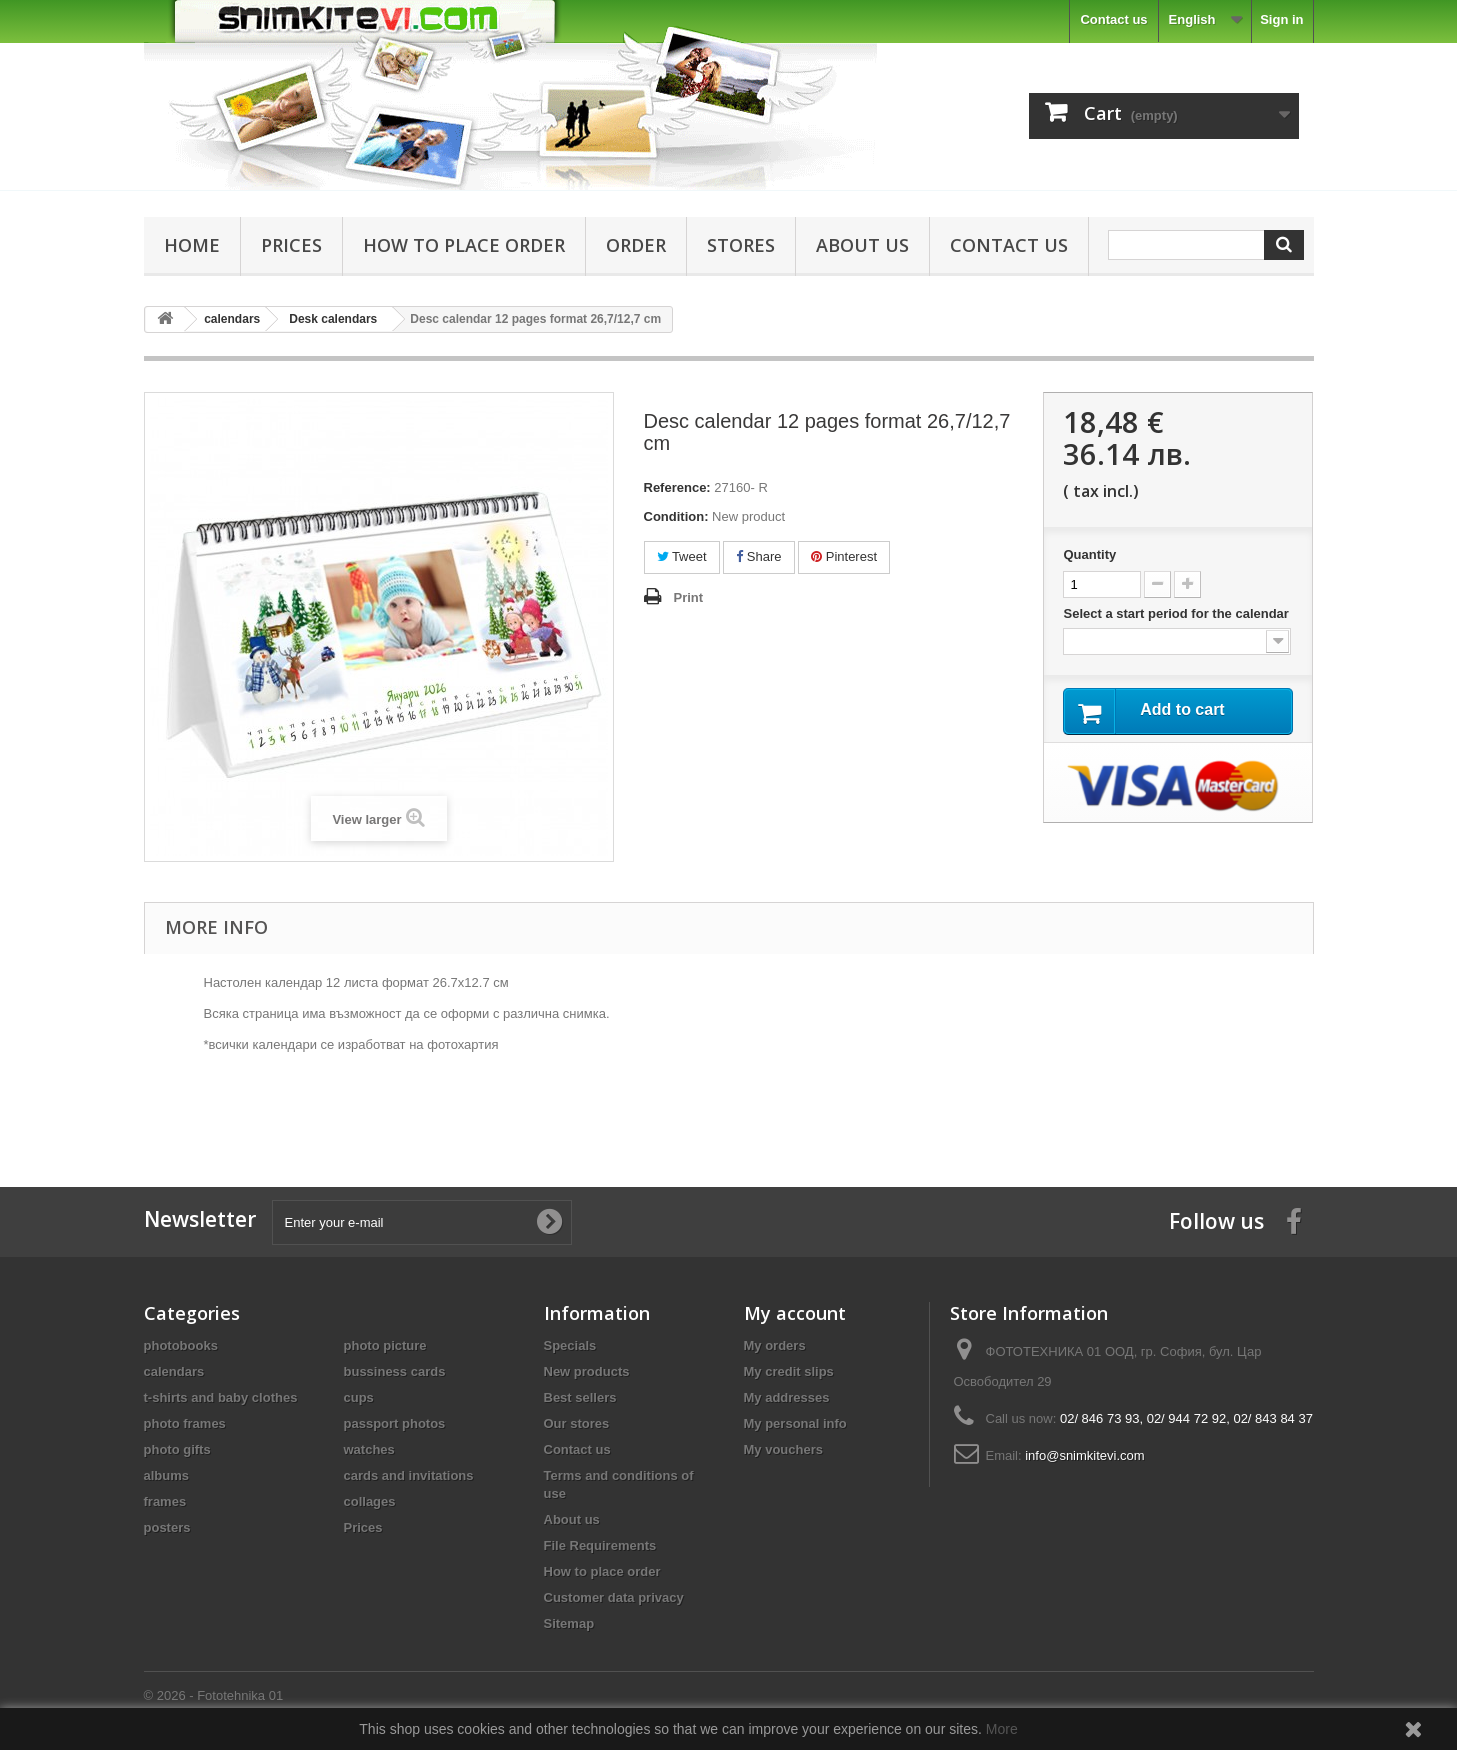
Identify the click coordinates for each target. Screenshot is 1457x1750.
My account (795, 1313)
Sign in (1281, 19)
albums (167, 1475)
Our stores (577, 1423)
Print (689, 597)
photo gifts (177, 1449)
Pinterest (844, 556)
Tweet (682, 556)
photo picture (385, 1345)
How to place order (464, 245)
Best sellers (580, 1397)
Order (636, 245)
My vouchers (783, 1449)
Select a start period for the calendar (1177, 613)
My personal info (795, 1423)
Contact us (1113, 19)
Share (758, 556)
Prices (291, 245)
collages (370, 1501)
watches (369, 1449)
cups (359, 1397)
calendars (174, 1371)
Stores (741, 245)
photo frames (185, 1423)
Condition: (676, 516)
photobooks (181, 1345)
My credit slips (789, 1371)
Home (192, 245)
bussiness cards (395, 1371)
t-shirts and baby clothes (221, 1397)
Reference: (677, 487)
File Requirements (600, 1545)
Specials (570, 1345)
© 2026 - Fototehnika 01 (214, 1695)
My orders (775, 1345)
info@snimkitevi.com (1084, 1455)
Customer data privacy (614, 1597)
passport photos (395, 1423)
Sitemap (569, 1623)
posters (167, 1527)
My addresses (787, 1397)
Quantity (1089, 554)
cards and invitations (409, 1475)
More (1002, 1729)
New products (587, 1371)
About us (862, 245)
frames (165, 1501)
